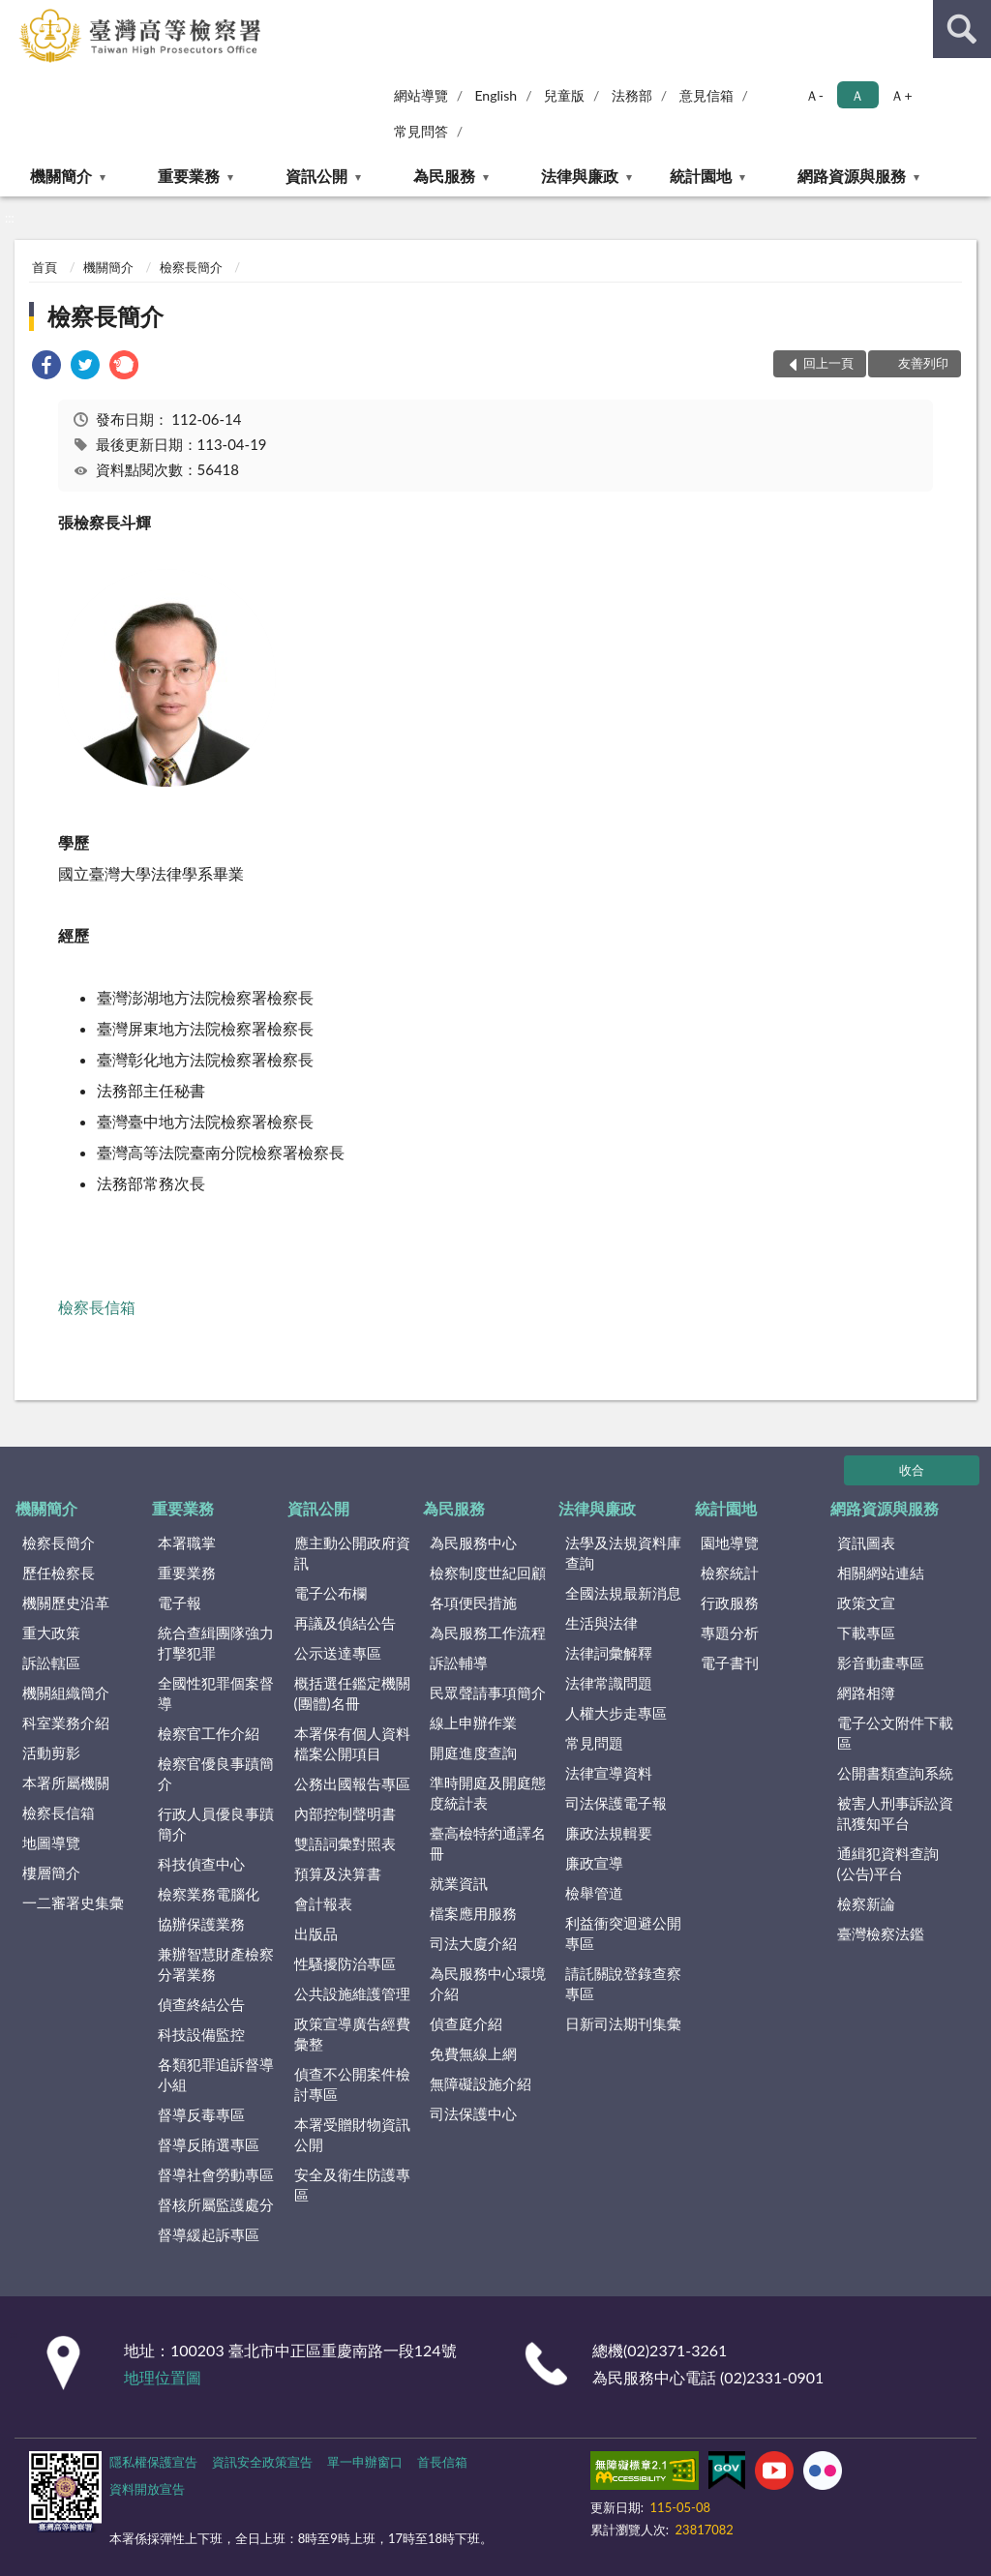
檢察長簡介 (191, 267)
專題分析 (730, 1632)
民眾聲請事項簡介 (488, 1692)
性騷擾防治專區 (345, 1963)
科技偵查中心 (201, 1863)
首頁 (44, 267)
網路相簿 (866, 1692)
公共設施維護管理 (352, 1993)
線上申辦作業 (473, 1722)
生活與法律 (601, 1623)
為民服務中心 (473, 1542)
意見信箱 (706, 95)
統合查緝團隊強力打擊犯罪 (216, 1643)
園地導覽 (730, 1542)
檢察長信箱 (98, 1307)
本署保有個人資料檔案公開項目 (352, 1743)
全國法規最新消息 (623, 1593)
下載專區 (866, 1632)
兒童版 (564, 95)
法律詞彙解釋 (608, 1653)
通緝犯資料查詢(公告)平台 (888, 1863)
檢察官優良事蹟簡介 (216, 1773)
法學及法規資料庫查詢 (623, 1553)
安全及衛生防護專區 (352, 2184)
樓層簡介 (51, 1872)
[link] (46, 367)
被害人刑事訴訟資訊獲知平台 (895, 1813)
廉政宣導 (594, 1863)
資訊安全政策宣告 (262, 2462)
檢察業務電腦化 (208, 1893)
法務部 (632, 95)
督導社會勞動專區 (216, 2174)
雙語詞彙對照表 (345, 1843)
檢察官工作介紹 (208, 1733)
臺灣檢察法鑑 (880, 1933)
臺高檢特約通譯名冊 (488, 1843)
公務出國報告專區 (352, 1783)
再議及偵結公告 (345, 1623)
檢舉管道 (594, 1893)
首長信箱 (442, 2462)
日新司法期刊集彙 (623, 2023)
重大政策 (51, 1632)
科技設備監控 (201, 2034)
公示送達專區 (337, 1653)
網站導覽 (421, 95)
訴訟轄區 (51, 1662)
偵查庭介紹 (466, 2023)
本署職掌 (187, 1542)
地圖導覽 (51, 1842)
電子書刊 (730, 1662)
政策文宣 (866, 1602)
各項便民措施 (473, 1602)
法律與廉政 (579, 175)
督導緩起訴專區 (208, 2234)
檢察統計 (730, 1572)
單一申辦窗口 (365, 2462)
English (495, 95)
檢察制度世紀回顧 (488, 1572)
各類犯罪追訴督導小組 (216, 2074)
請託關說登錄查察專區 (623, 1983)
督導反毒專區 (201, 2114)
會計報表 (323, 1903)
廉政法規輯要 (608, 1833)
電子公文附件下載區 (895, 1733)
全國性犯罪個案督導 (216, 1693)
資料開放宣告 (147, 2489)
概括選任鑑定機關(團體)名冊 (352, 1693)
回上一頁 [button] (828, 363)
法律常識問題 (608, 1683)
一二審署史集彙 (73, 1902)
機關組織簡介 (65, 1692)
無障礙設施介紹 (480, 2083)
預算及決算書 (337, 1873)
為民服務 (444, 175)
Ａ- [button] (814, 95)
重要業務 (189, 175)
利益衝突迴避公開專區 (623, 1933)
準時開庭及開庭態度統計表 (488, 1793)
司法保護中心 (473, 2113)
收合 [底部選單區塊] (911, 1470)
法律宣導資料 (608, 1773)
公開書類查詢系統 (895, 1773)
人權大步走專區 (616, 1713)
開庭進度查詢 (473, 1752)
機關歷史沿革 (65, 1602)
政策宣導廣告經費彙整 (352, 2033)
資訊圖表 (866, 1542)
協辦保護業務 (201, 1923)
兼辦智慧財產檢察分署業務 (216, 1964)
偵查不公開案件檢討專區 (352, 2084)
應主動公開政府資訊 (352, 1553)
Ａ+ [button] (901, 95)
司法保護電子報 (616, 1803)
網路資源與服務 (851, 175)
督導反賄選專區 (208, 2144)
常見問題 (594, 1743)
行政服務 (730, 1602)
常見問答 (421, 131)
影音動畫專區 (880, 1662)
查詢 (962, 29)
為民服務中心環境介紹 (488, 1983)
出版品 (316, 1933)
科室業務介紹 (65, 1722)
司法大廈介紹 (473, 1943)
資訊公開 (316, 175)
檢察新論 (866, 1903)
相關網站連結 (880, 1572)
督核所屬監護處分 (216, 2204)
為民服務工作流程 (488, 1632)
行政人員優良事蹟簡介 (216, 1823)
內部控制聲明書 (345, 1813)
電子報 (179, 1602)
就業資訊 (459, 1883)
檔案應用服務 (473, 1913)
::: (15, 14)
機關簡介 (61, 175)
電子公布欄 (330, 1593)
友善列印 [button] (923, 363)
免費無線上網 (473, 2053)
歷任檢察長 (58, 1572)
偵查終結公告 (201, 2004)
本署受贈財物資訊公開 (352, 2134)
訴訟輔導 (459, 1662)
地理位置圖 (162, 2377)
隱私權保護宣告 (153, 2462)
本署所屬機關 (65, 1782)
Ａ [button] (857, 95)
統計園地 (701, 175)
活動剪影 (51, 1752)
